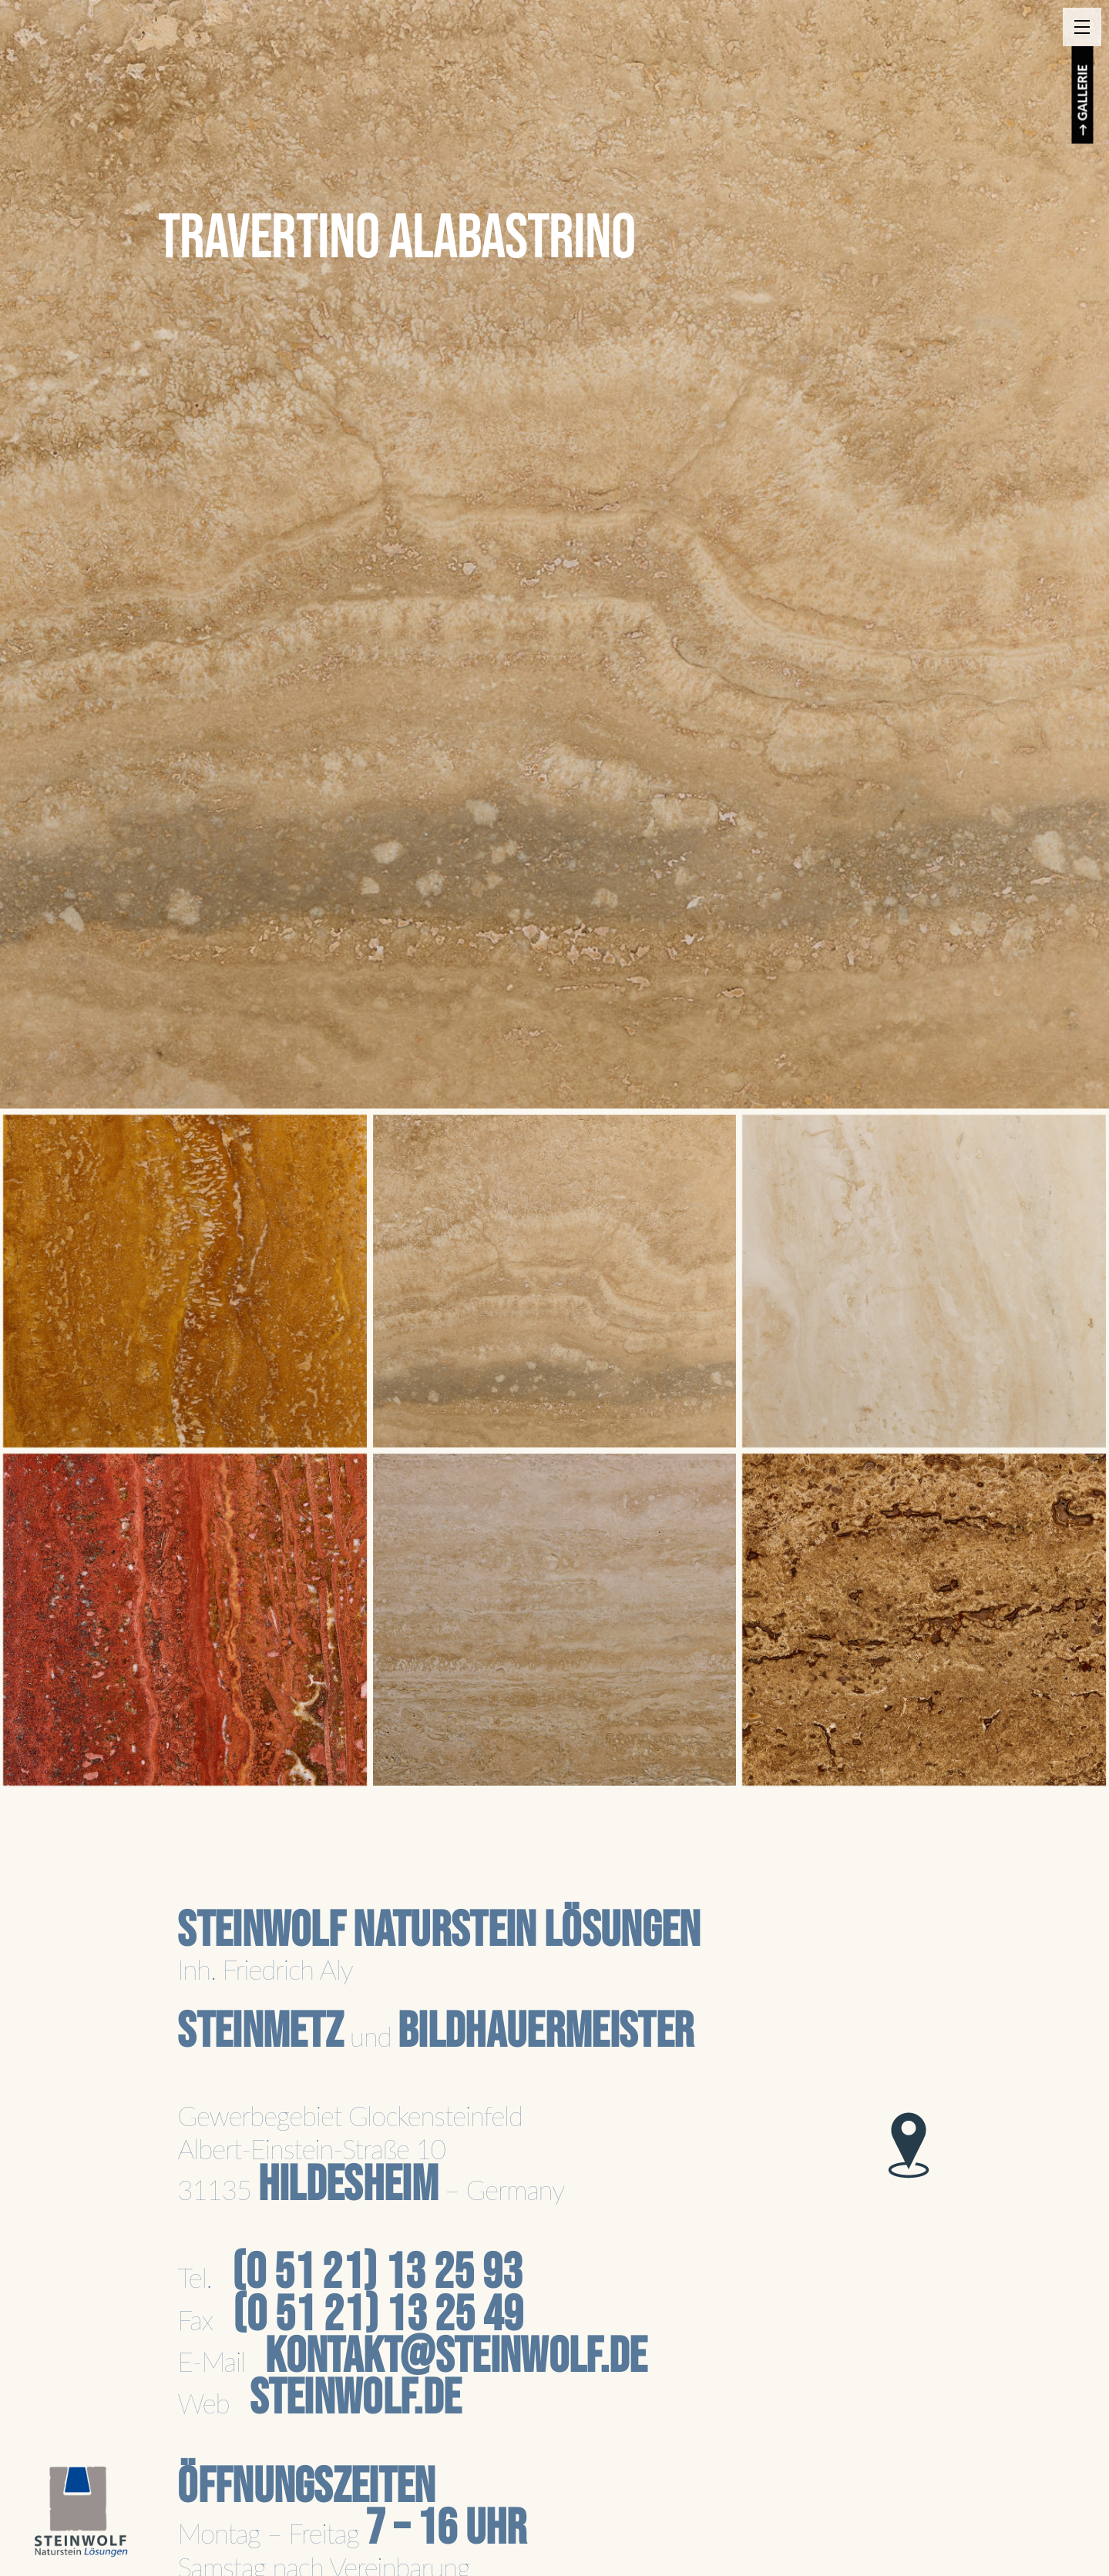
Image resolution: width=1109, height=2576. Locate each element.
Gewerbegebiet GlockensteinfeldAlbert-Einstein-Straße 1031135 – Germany (370, 2152)
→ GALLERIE (1083, 100)
